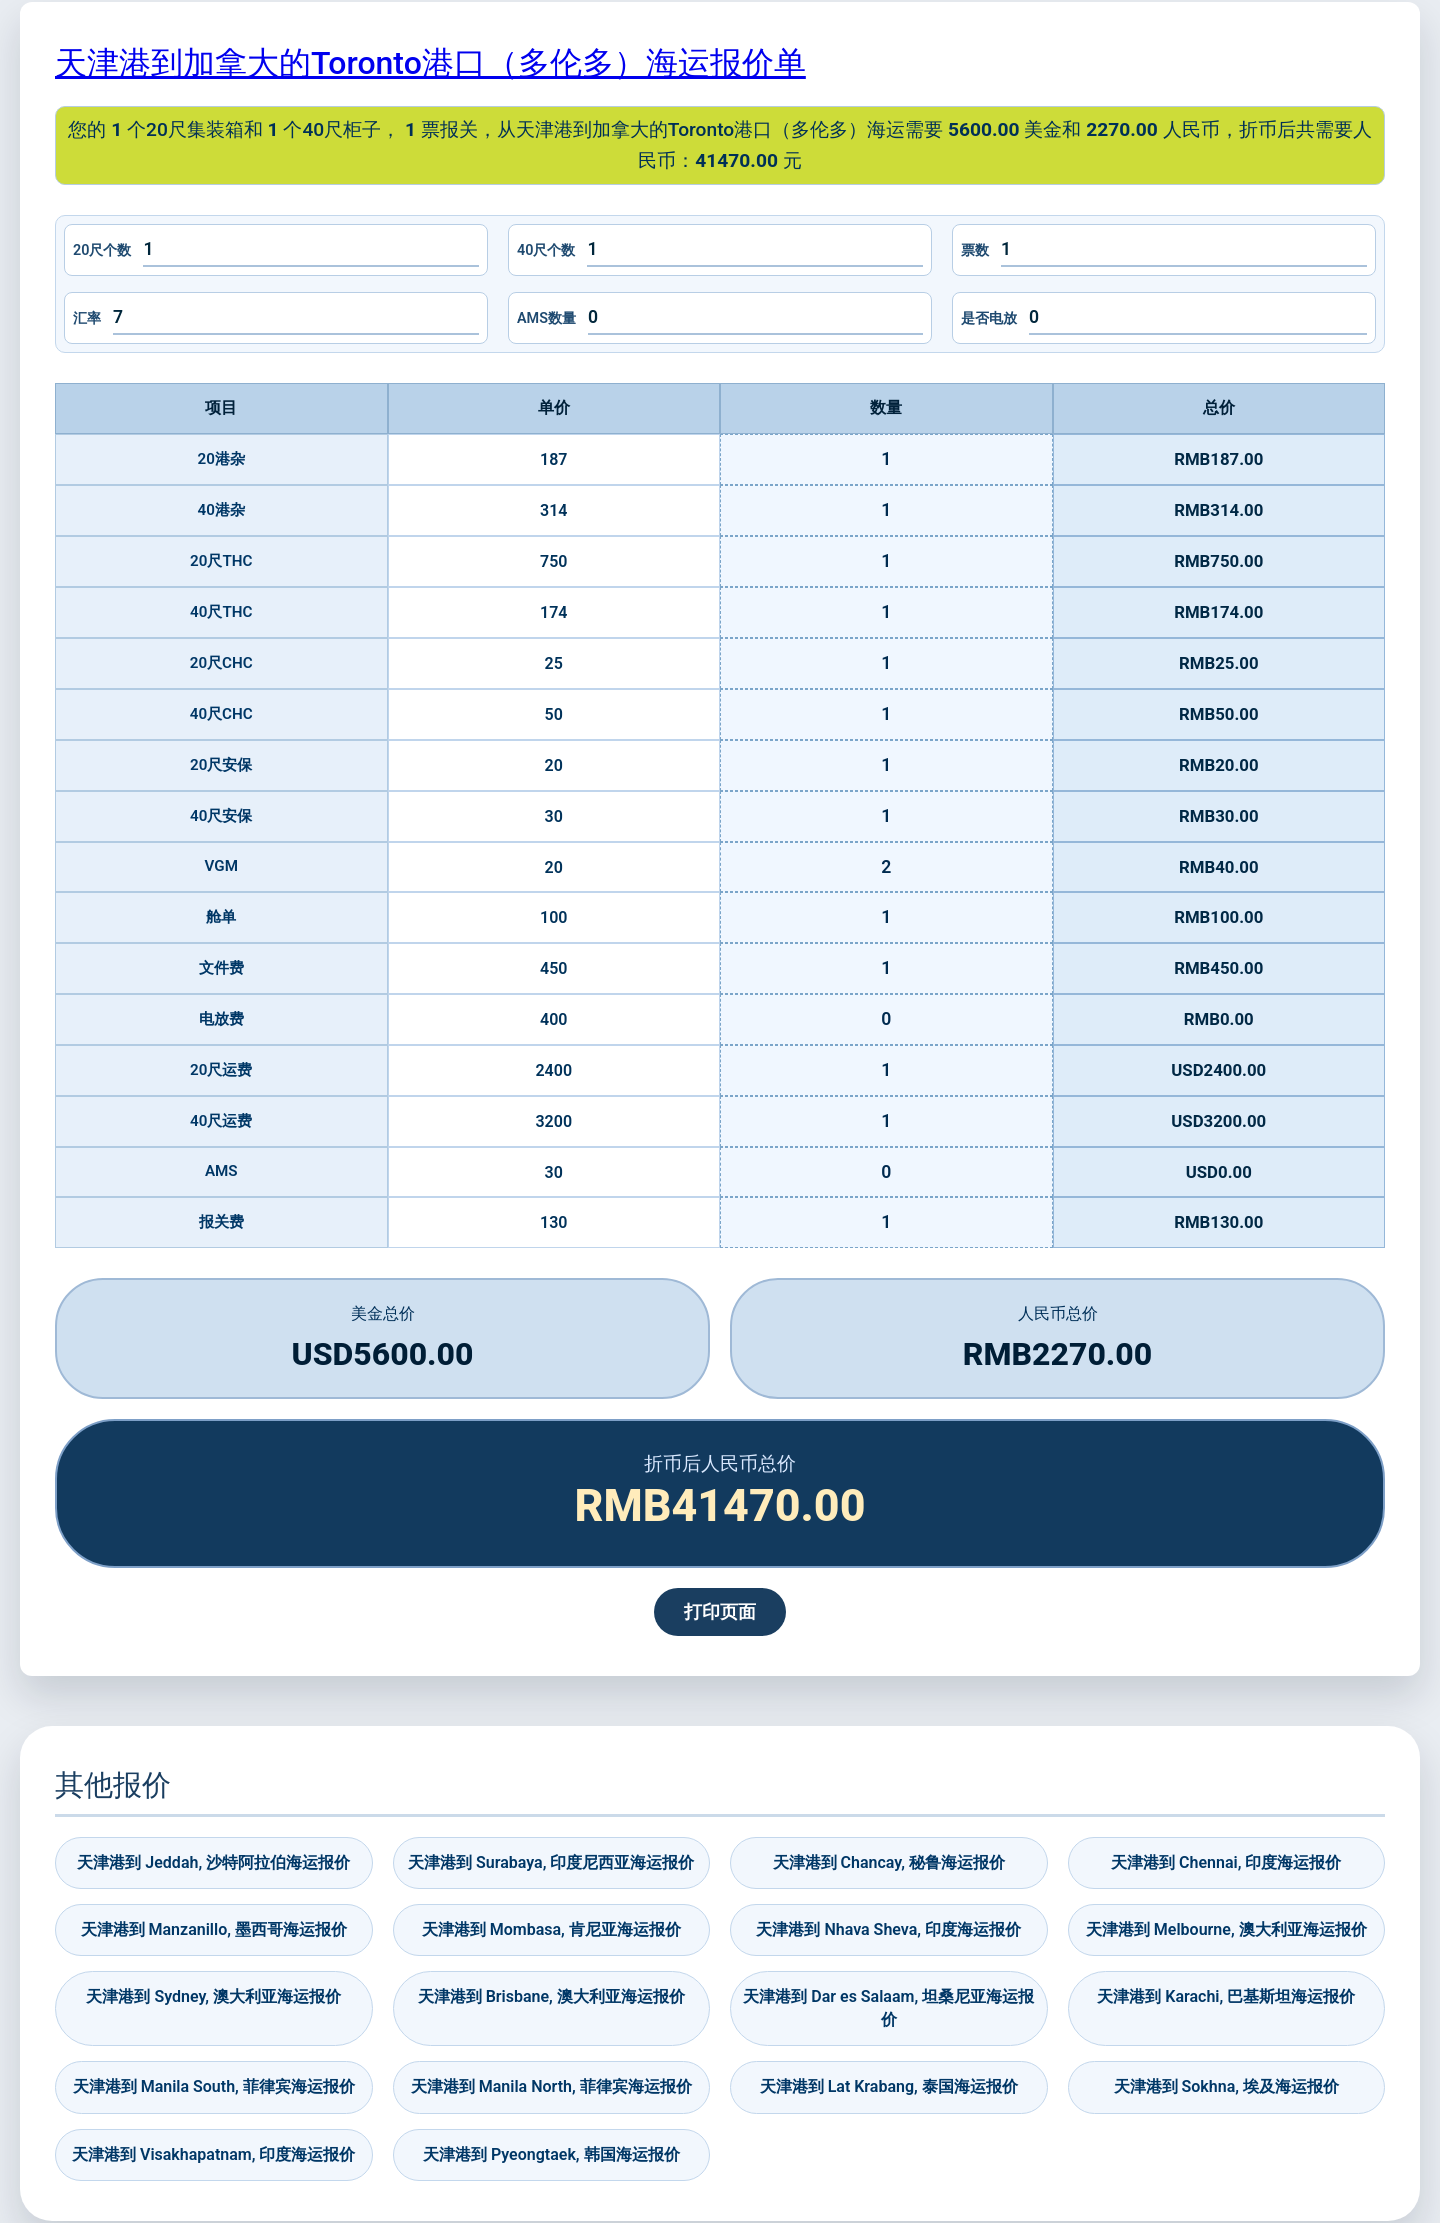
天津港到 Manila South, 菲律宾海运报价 (214, 2086)
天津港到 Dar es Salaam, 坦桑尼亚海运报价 (888, 2007)
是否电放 (989, 318)
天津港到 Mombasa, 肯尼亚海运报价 (551, 1929)
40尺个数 (546, 250)
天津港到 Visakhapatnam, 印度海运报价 (213, 2154)
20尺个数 (102, 250)
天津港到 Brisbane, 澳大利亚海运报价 (551, 1996)
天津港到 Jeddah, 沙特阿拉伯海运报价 (213, 1862)
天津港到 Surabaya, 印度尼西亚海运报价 (551, 1862)
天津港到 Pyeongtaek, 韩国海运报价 (551, 2154)
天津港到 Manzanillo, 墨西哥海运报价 (214, 1929)
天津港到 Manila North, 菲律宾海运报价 (551, 2086)
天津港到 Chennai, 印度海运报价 (1226, 1862)
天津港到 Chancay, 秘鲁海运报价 (889, 1862)
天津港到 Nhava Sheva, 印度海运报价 (888, 1929)
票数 (975, 250)
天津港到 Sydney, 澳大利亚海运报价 (213, 1996)
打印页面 (720, 1612)
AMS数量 (546, 318)
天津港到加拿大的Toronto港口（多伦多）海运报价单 (430, 63)
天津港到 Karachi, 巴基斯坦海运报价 (1226, 1996)
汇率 (87, 318)
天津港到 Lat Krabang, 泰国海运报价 (889, 2086)
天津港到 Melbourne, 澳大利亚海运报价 (1226, 1929)
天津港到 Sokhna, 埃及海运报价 (1226, 2086)
